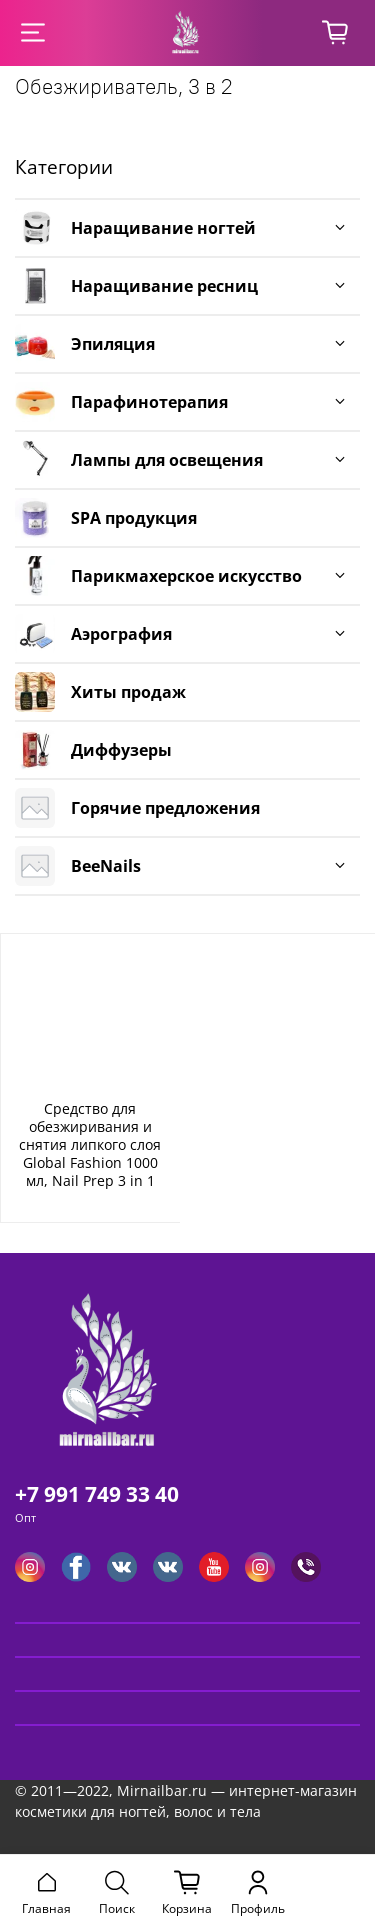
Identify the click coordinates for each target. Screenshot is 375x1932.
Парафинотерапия (149, 402)
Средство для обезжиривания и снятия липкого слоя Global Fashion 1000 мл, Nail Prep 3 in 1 (90, 1144)
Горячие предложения (165, 808)
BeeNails (106, 866)
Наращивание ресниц (164, 286)
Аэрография (121, 634)
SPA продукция (134, 518)
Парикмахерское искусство (186, 576)
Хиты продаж (128, 692)
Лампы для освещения (167, 460)
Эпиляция (113, 344)
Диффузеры (121, 750)
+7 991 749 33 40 (97, 1494)
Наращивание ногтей (163, 228)
